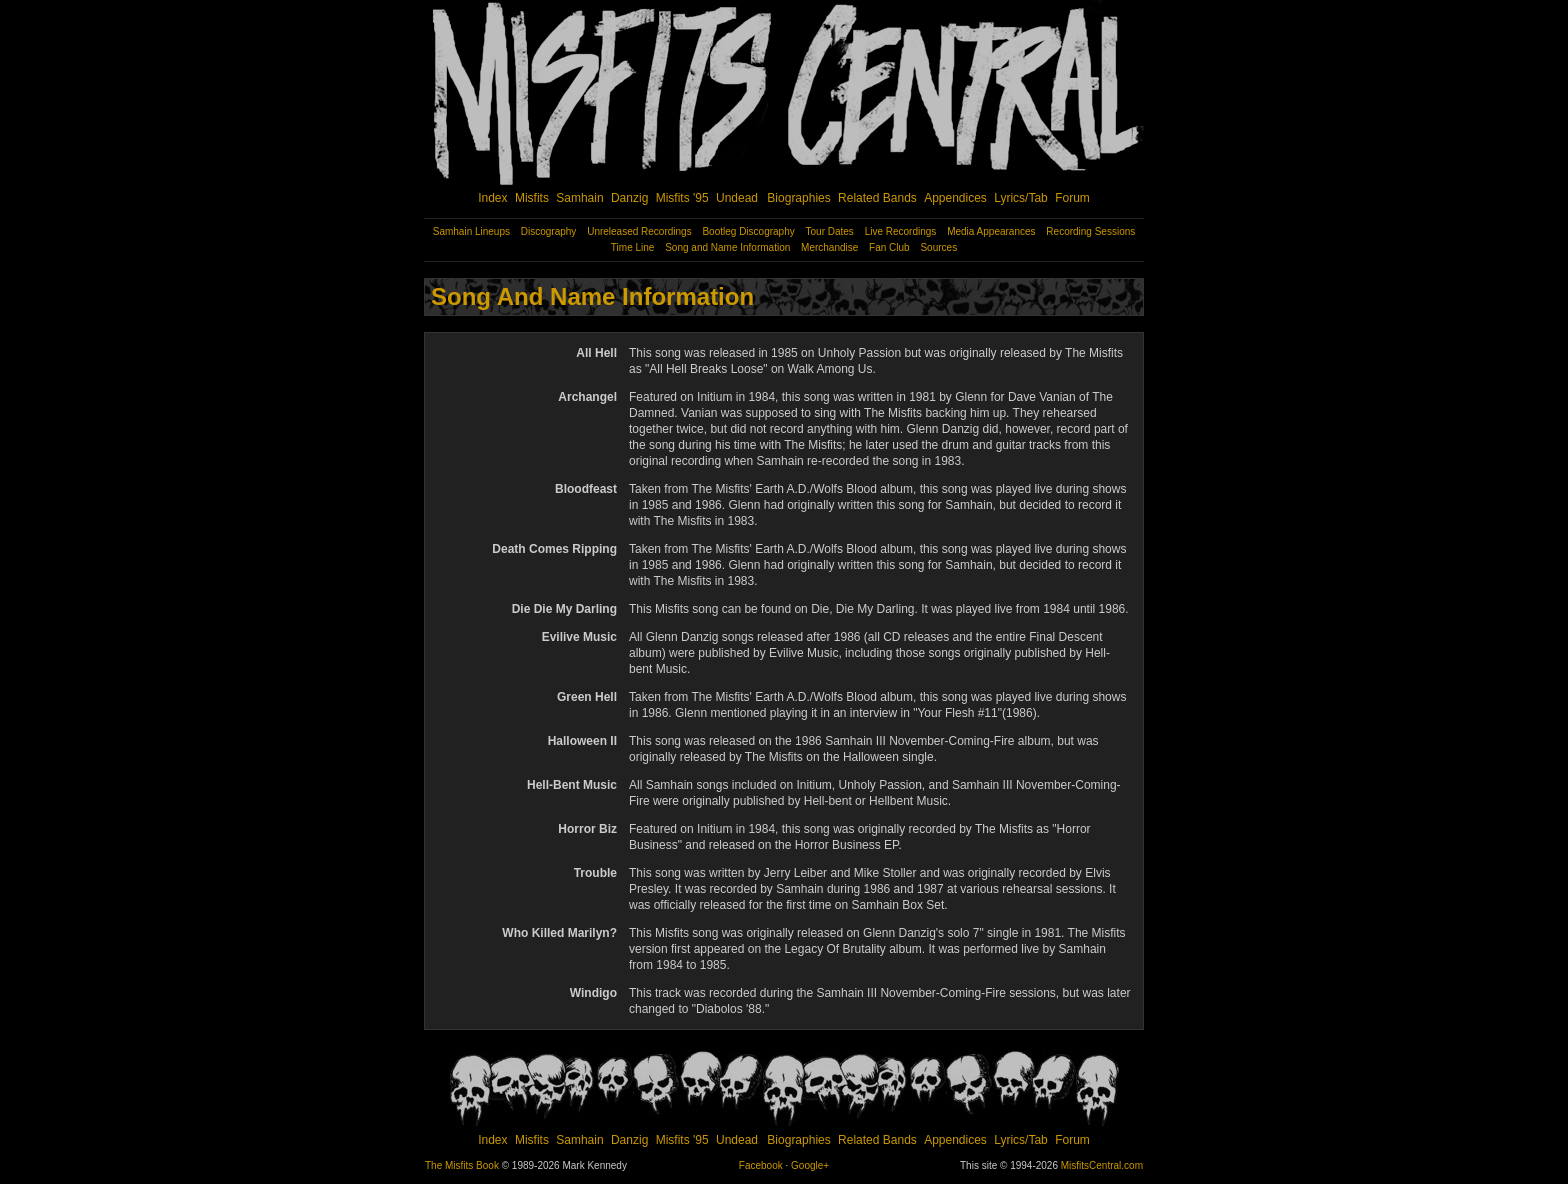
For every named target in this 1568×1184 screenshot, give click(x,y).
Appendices (955, 198)
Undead (737, 198)
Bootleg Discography (748, 231)
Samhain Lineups (471, 231)
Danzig (629, 198)
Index (492, 198)
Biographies (798, 198)
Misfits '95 (682, 198)
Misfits (532, 198)
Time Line (633, 247)
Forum (1072, 198)
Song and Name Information (727, 247)
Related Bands (877, 198)
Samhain (579, 198)
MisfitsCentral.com (1102, 1165)
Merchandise (829, 247)
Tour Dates (830, 231)
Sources (938, 247)
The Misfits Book (462, 1165)
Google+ (810, 1165)
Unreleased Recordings (639, 231)
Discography (549, 231)
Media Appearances (991, 231)
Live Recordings (901, 231)
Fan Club (889, 247)
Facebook (761, 1165)
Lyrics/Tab (1021, 198)
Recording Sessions (1090, 231)
